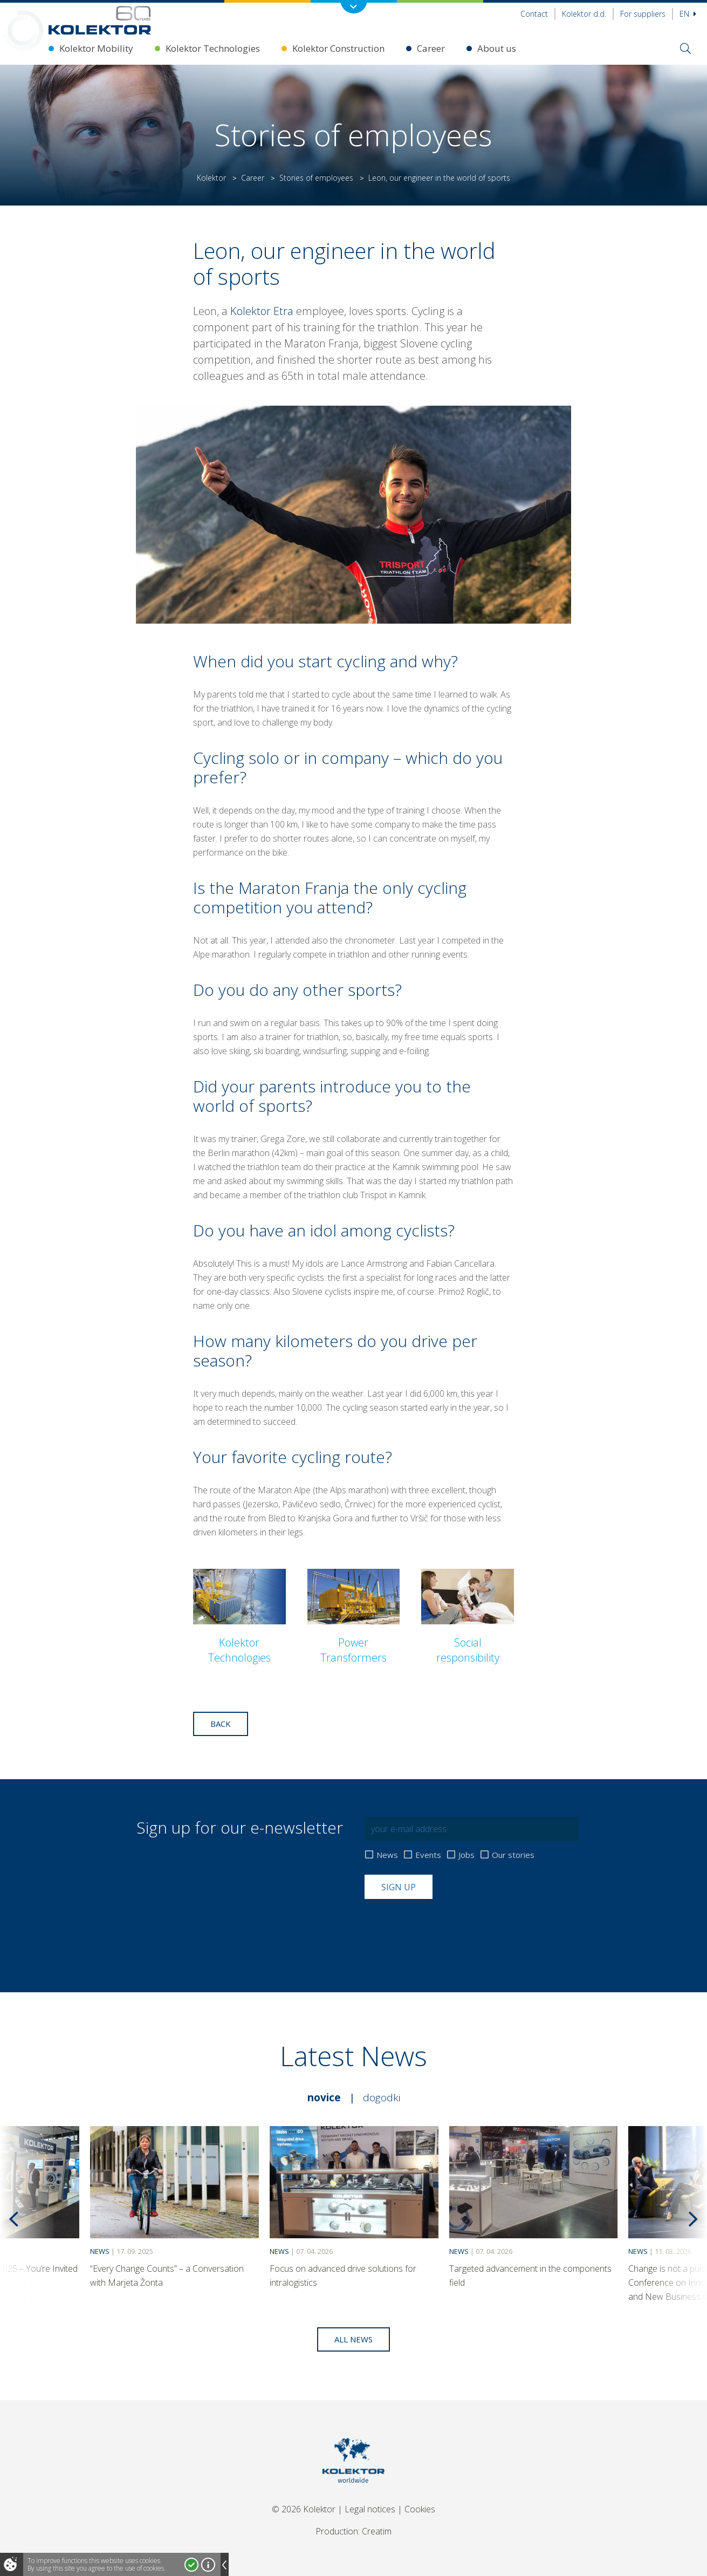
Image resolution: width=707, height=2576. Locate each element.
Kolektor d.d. (584, 14)
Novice (324, 2097)
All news (353, 2339)
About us (496, 48)
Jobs (466, 1855)
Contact (534, 14)
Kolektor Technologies (213, 48)
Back (220, 1723)
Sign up (398, 1887)
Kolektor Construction (338, 48)
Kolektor (211, 178)
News (387, 1855)
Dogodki (381, 2097)
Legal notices (370, 2509)
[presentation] (446, 1925)
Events (428, 1855)
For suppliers (642, 14)
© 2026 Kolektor (303, 2509)
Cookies (419, 2509)
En (687, 14)
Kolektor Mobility (96, 48)
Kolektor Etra (263, 311)
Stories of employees (316, 178)
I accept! (191, 2565)
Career (431, 48)
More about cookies (208, 2565)
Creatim (377, 2531)
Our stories (513, 1855)
